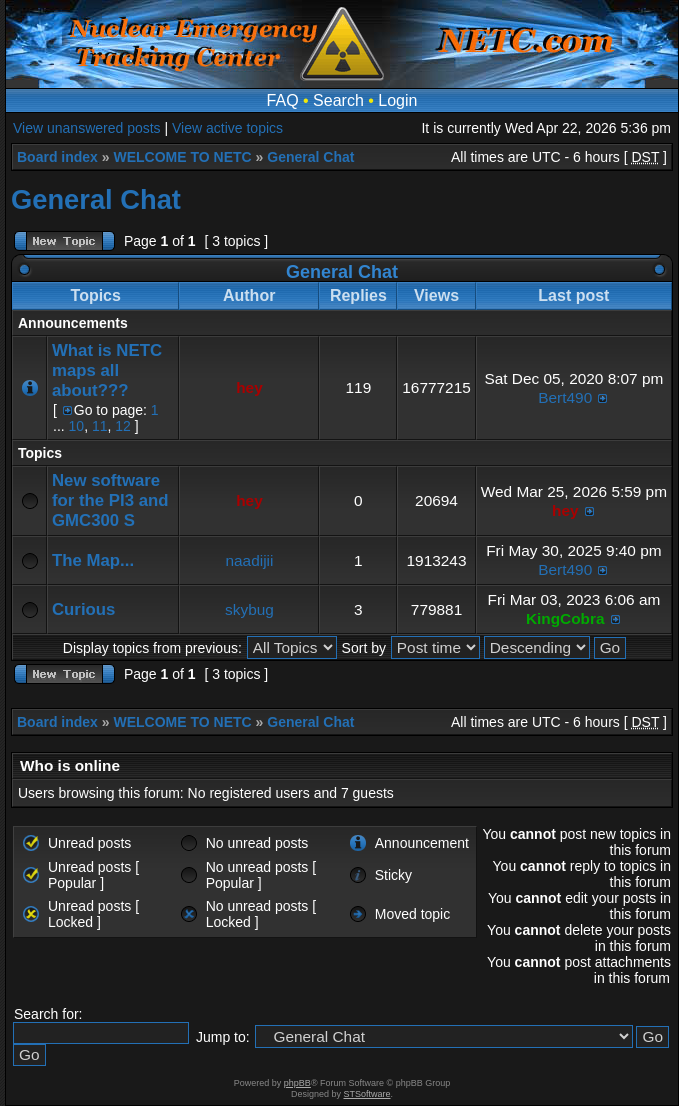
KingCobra (565, 618)
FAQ (283, 100)
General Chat (310, 157)
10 (77, 426)
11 (100, 426)
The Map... (93, 560)
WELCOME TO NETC (182, 157)
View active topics (227, 128)
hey (249, 387)
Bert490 (565, 397)
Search (338, 100)
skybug (249, 609)
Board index (57, 157)
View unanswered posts (87, 128)
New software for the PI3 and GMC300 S (110, 500)
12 (123, 426)
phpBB (297, 1083)
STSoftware (367, 1094)
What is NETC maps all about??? (107, 370)
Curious (83, 609)
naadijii (250, 560)
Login (397, 100)
